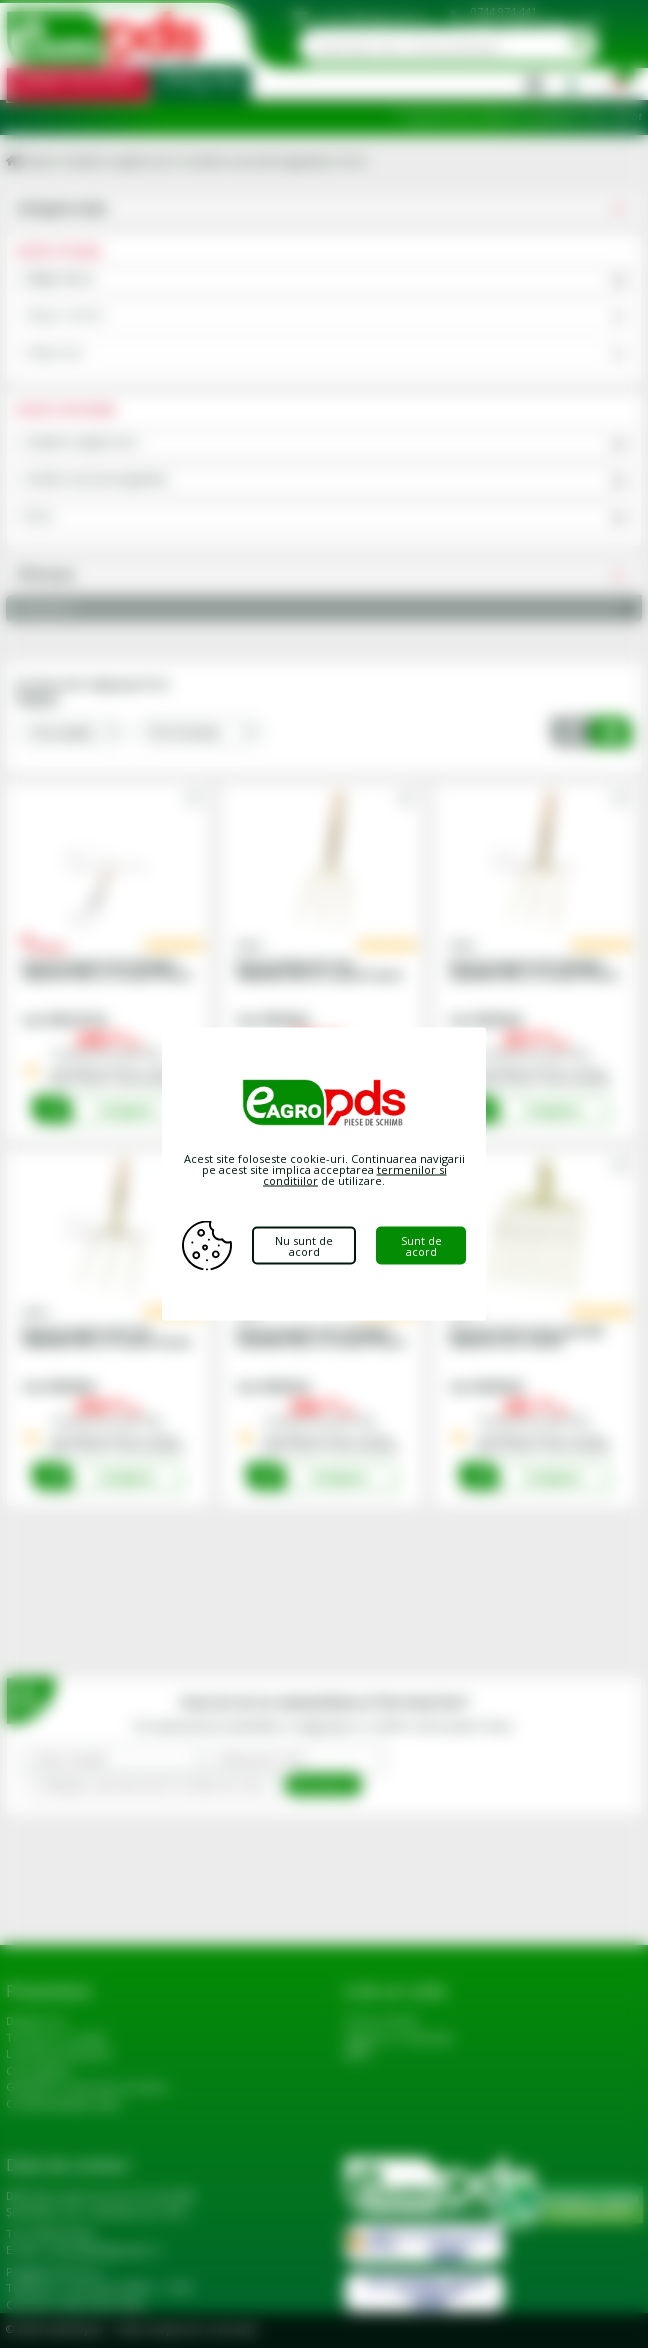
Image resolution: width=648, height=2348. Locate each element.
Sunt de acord (421, 1246)
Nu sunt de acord (304, 1246)
